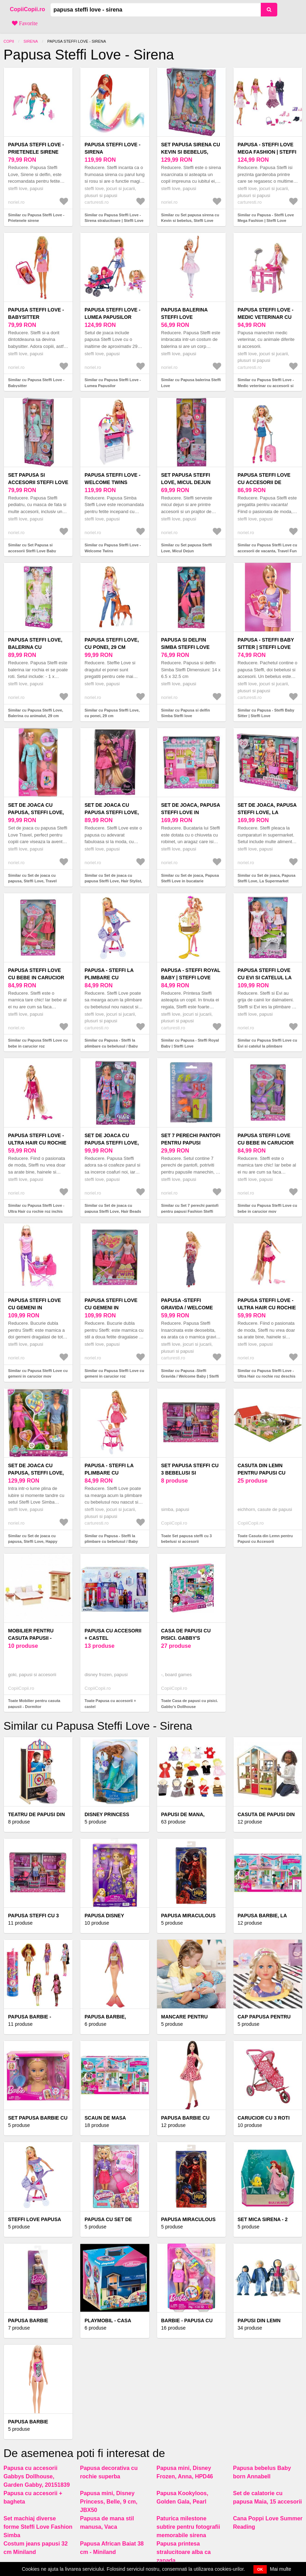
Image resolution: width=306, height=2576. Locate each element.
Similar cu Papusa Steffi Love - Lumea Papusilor (112, 383)
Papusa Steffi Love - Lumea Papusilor (112, 313)
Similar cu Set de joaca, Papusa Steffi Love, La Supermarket (266, 878)
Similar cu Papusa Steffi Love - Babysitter (36, 383)
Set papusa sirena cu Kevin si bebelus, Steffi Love (190, 152)
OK (260, 2569)
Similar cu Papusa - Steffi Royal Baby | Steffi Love (190, 1043)
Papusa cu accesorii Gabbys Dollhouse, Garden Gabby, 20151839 (37, 2476)
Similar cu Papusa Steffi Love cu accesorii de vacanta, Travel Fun (267, 548)
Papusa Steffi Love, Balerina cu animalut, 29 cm (35, 647)
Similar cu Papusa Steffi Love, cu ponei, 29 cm (112, 713)
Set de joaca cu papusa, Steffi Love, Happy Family (36, 1473)
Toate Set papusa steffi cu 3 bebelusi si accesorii (186, 1539)
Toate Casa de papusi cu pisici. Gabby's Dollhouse (189, 1704)
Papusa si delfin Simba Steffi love (185, 643)
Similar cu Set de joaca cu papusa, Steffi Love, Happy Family (32, 1541)
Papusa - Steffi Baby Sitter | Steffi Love (266, 643)
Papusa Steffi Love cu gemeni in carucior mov (34, 1307)
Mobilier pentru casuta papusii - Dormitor (31, 1638)
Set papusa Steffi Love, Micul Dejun (186, 478)
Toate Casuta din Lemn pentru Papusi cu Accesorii (265, 1539)
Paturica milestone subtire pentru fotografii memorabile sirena (188, 2526)
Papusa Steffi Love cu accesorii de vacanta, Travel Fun (266, 482)
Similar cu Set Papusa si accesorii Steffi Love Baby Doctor (32, 551)
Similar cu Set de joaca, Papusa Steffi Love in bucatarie (190, 878)
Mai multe (280, 2569)
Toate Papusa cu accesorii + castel (110, 1704)
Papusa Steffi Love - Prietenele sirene (36, 148)
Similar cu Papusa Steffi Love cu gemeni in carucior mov (38, 1373)
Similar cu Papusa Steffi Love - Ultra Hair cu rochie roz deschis (266, 1373)
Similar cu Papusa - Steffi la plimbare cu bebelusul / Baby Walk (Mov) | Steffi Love (111, 1046)
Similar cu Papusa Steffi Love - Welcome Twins (112, 548)
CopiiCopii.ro (27, 9)
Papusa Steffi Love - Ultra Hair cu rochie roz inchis (37, 1143)
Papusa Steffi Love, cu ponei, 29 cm (111, 643)
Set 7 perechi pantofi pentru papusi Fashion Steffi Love (190, 1143)
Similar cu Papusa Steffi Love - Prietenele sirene (36, 218)
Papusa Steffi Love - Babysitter (36, 313)
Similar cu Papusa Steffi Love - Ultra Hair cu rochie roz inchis (36, 1208)
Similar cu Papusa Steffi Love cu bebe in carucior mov (267, 1208)
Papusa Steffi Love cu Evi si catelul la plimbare (265, 977)
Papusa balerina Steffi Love (184, 313)
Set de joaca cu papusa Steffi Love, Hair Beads (111, 1143)
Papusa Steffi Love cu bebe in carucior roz (36, 977)
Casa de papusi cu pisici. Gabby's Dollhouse (186, 1638)
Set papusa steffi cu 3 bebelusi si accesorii (190, 1473)
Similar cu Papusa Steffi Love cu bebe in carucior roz (38, 1043)
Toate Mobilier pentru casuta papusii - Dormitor (34, 1704)
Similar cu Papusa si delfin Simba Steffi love (185, 713)
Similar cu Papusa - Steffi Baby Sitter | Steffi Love (266, 713)
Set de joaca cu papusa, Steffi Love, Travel (36, 812)
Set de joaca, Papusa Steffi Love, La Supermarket (267, 812)
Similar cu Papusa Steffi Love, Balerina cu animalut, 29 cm (35, 713)
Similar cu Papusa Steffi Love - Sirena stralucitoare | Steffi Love (113, 218)
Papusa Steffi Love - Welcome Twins (112, 478)
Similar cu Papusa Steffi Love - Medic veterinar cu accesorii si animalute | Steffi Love (266, 385)
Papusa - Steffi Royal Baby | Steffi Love (190, 973)
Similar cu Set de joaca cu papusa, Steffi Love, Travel (32, 878)
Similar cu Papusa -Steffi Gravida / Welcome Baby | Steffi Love (190, 1376)
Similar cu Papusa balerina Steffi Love (191, 383)
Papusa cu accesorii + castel (112, 1634)
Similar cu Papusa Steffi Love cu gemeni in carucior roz (114, 1373)
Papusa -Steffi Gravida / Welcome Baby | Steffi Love (187, 1307)
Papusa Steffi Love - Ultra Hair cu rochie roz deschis (267, 1307)
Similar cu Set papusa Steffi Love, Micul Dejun (186, 548)
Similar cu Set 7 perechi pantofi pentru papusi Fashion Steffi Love (190, 1211)
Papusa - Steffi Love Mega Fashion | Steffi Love (267, 152)
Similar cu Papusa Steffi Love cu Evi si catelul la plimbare (267, 1043)
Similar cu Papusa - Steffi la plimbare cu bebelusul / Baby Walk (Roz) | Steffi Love (111, 1541)
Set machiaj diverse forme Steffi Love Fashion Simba (38, 2526)
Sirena (30, 41)
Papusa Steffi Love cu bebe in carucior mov (266, 1143)
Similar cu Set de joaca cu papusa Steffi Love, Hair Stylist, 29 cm (113, 881)
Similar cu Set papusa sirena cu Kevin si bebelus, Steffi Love (190, 218)
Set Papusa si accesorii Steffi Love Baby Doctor (38, 482)
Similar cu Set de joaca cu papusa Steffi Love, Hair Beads (112, 1208)
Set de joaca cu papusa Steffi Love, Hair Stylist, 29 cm (111, 812)
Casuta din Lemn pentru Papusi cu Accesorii (262, 1473)
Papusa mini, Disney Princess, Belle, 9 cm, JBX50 (108, 2501)
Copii (9, 41)
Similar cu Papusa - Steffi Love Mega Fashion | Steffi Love (266, 218)
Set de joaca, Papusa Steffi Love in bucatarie (190, 812)
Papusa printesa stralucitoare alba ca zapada (184, 2552)
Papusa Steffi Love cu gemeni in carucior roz (110, 1307)
